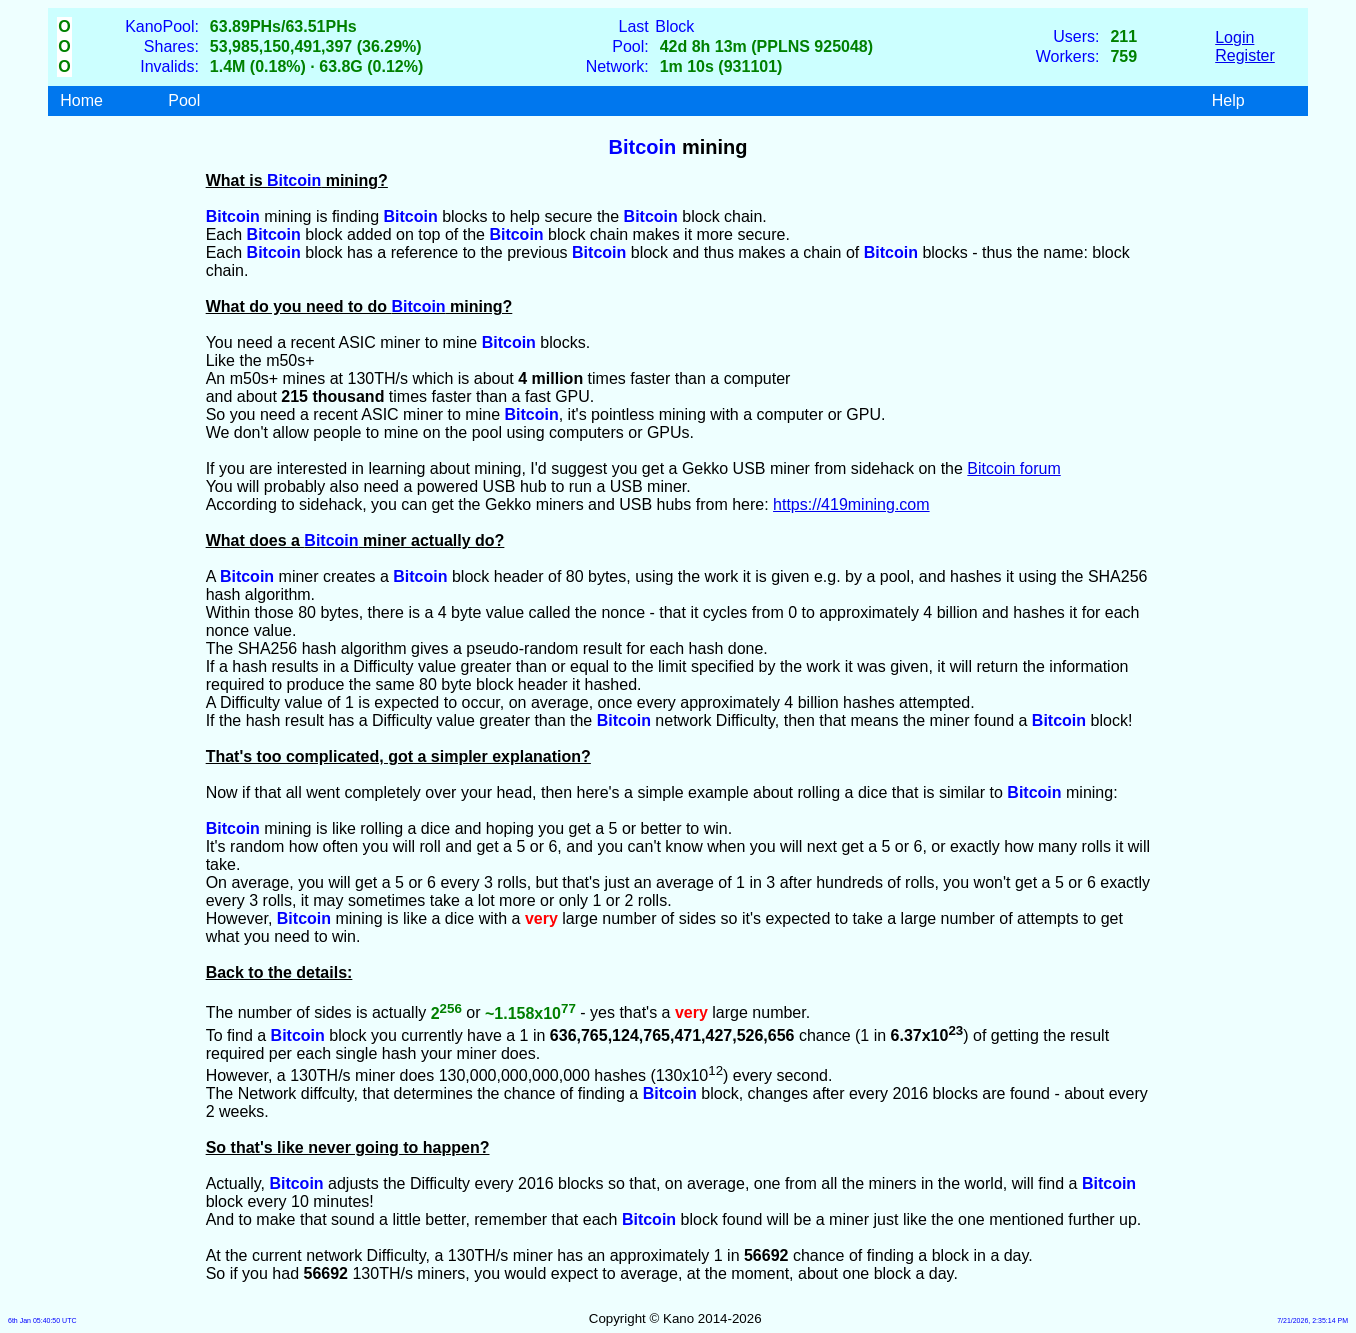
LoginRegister (1245, 46)
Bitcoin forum (1013, 468)
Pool (184, 100)
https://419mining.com (851, 504)
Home (81, 100)
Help (1228, 100)
